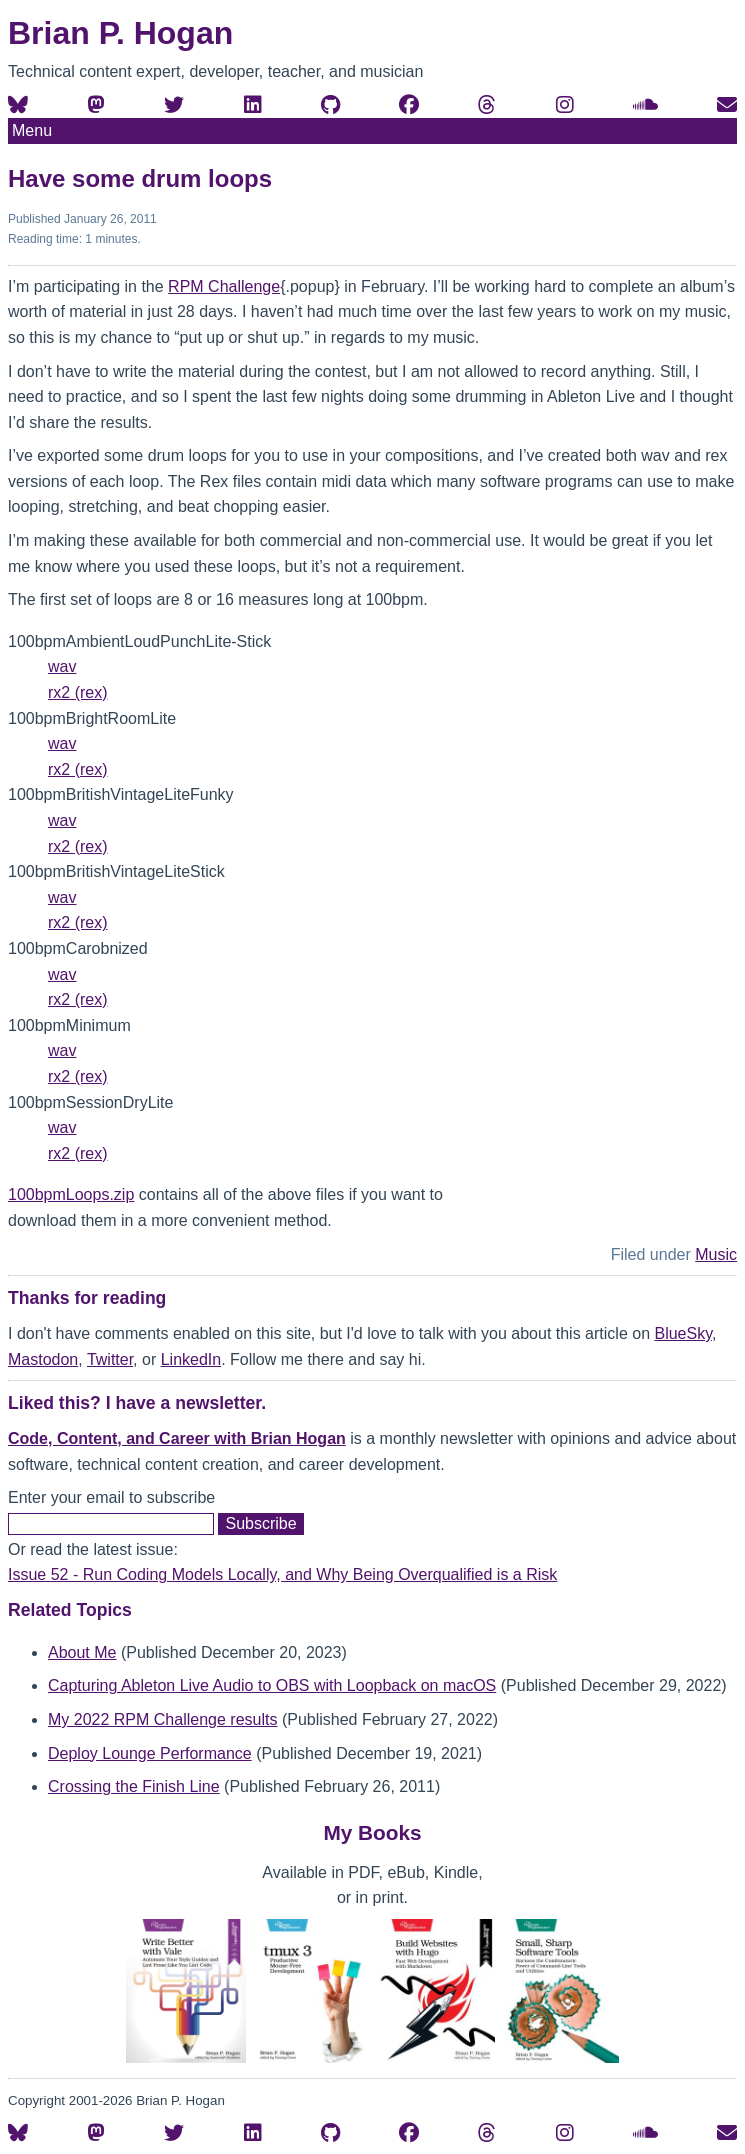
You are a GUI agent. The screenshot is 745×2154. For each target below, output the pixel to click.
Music (716, 1254)
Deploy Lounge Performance (150, 1753)
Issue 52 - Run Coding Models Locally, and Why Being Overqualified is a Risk (282, 1574)
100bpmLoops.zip (71, 1194)
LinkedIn (191, 1359)
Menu (32, 130)
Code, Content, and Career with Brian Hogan (177, 1438)
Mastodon (43, 1359)
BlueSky (683, 1333)
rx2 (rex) (78, 692)
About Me (82, 1652)
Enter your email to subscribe (111, 1497)
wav (62, 666)
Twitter (110, 1359)
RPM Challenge (224, 286)
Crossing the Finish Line (134, 1786)
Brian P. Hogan (120, 33)
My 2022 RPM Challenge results (162, 1719)
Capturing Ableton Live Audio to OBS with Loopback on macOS (272, 1685)
